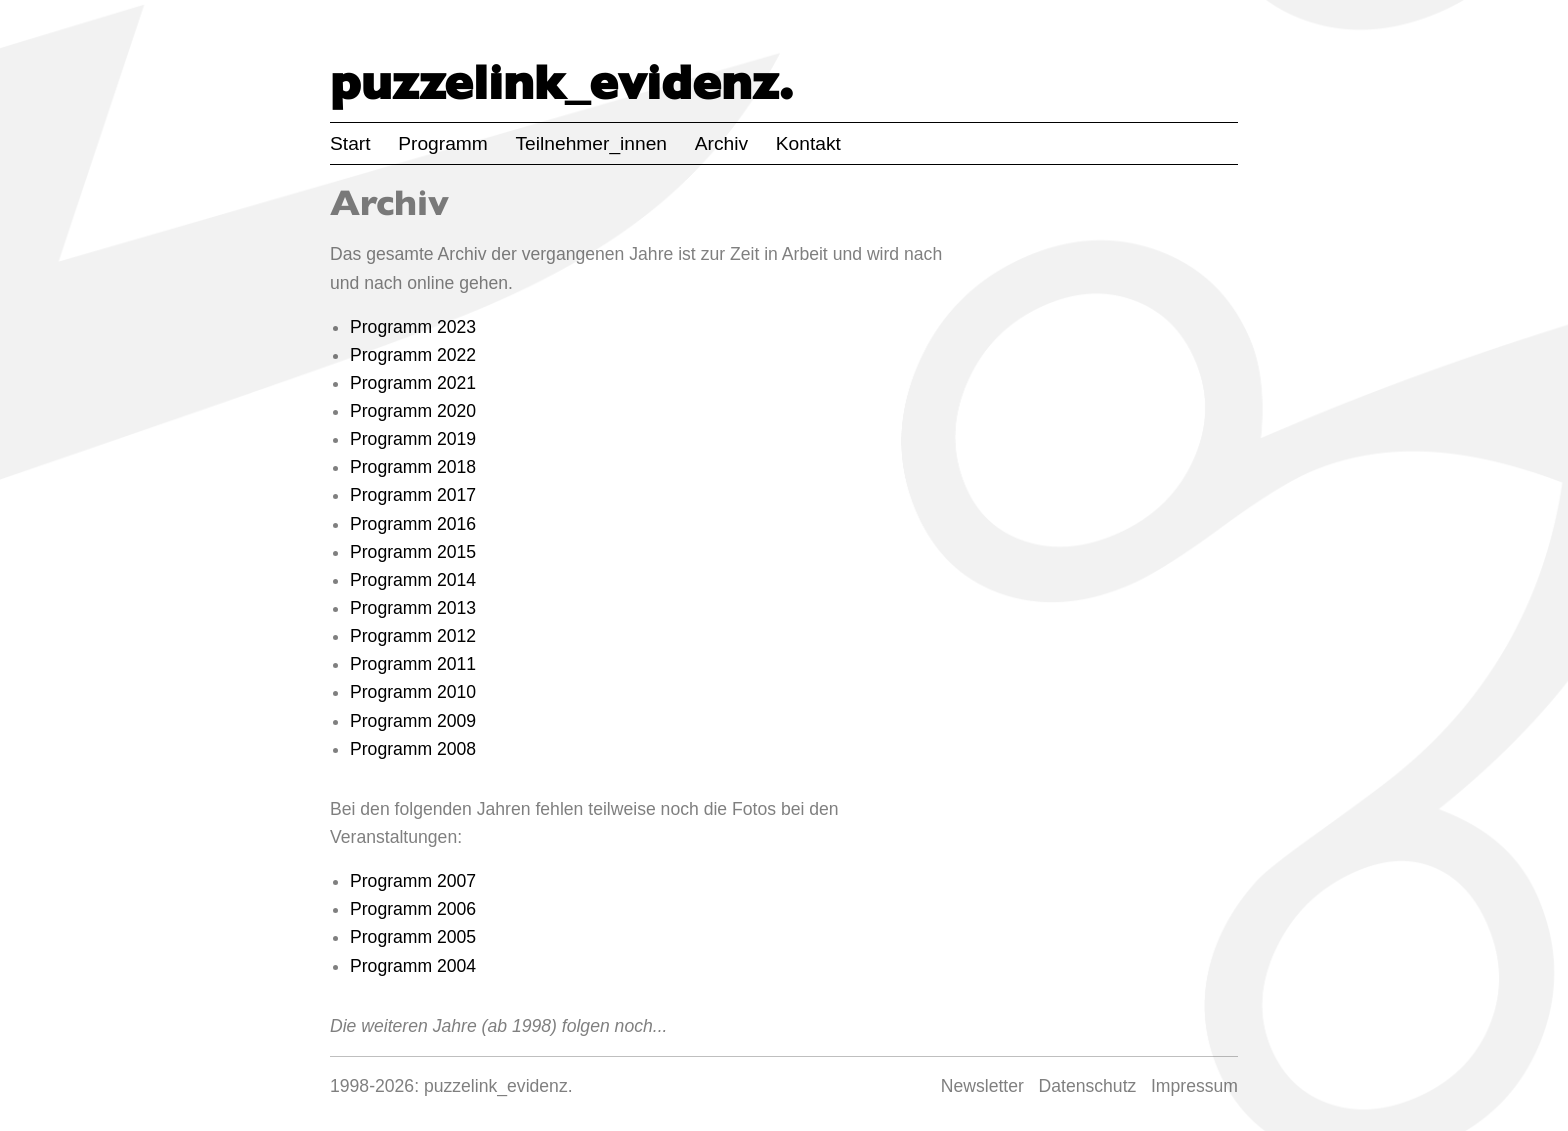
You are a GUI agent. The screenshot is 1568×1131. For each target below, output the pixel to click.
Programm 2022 (413, 355)
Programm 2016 (413, 524)
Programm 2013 (413, 608)
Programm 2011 (413, 664)
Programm (443, 143)
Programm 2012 (413, 636)
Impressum (1194, 1086)
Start (350, 143)
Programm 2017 (413, 495)
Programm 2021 (413, 383)
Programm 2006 (413, 909)
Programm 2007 (413, 881)
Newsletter (982, 1086)
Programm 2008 (413, 749)
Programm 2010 (413, 692)
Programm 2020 (413, 411)
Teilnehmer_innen (591, 143)
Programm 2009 (413, 721)
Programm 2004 (413, 966)
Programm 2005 (413, 937)
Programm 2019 (413, 439)
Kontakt (808, 143)
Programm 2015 (413, 552)
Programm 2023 (413, 327)
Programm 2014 (413, 580)
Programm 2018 (413, 467)
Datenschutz (1088, 1086)
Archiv (721, 143)
